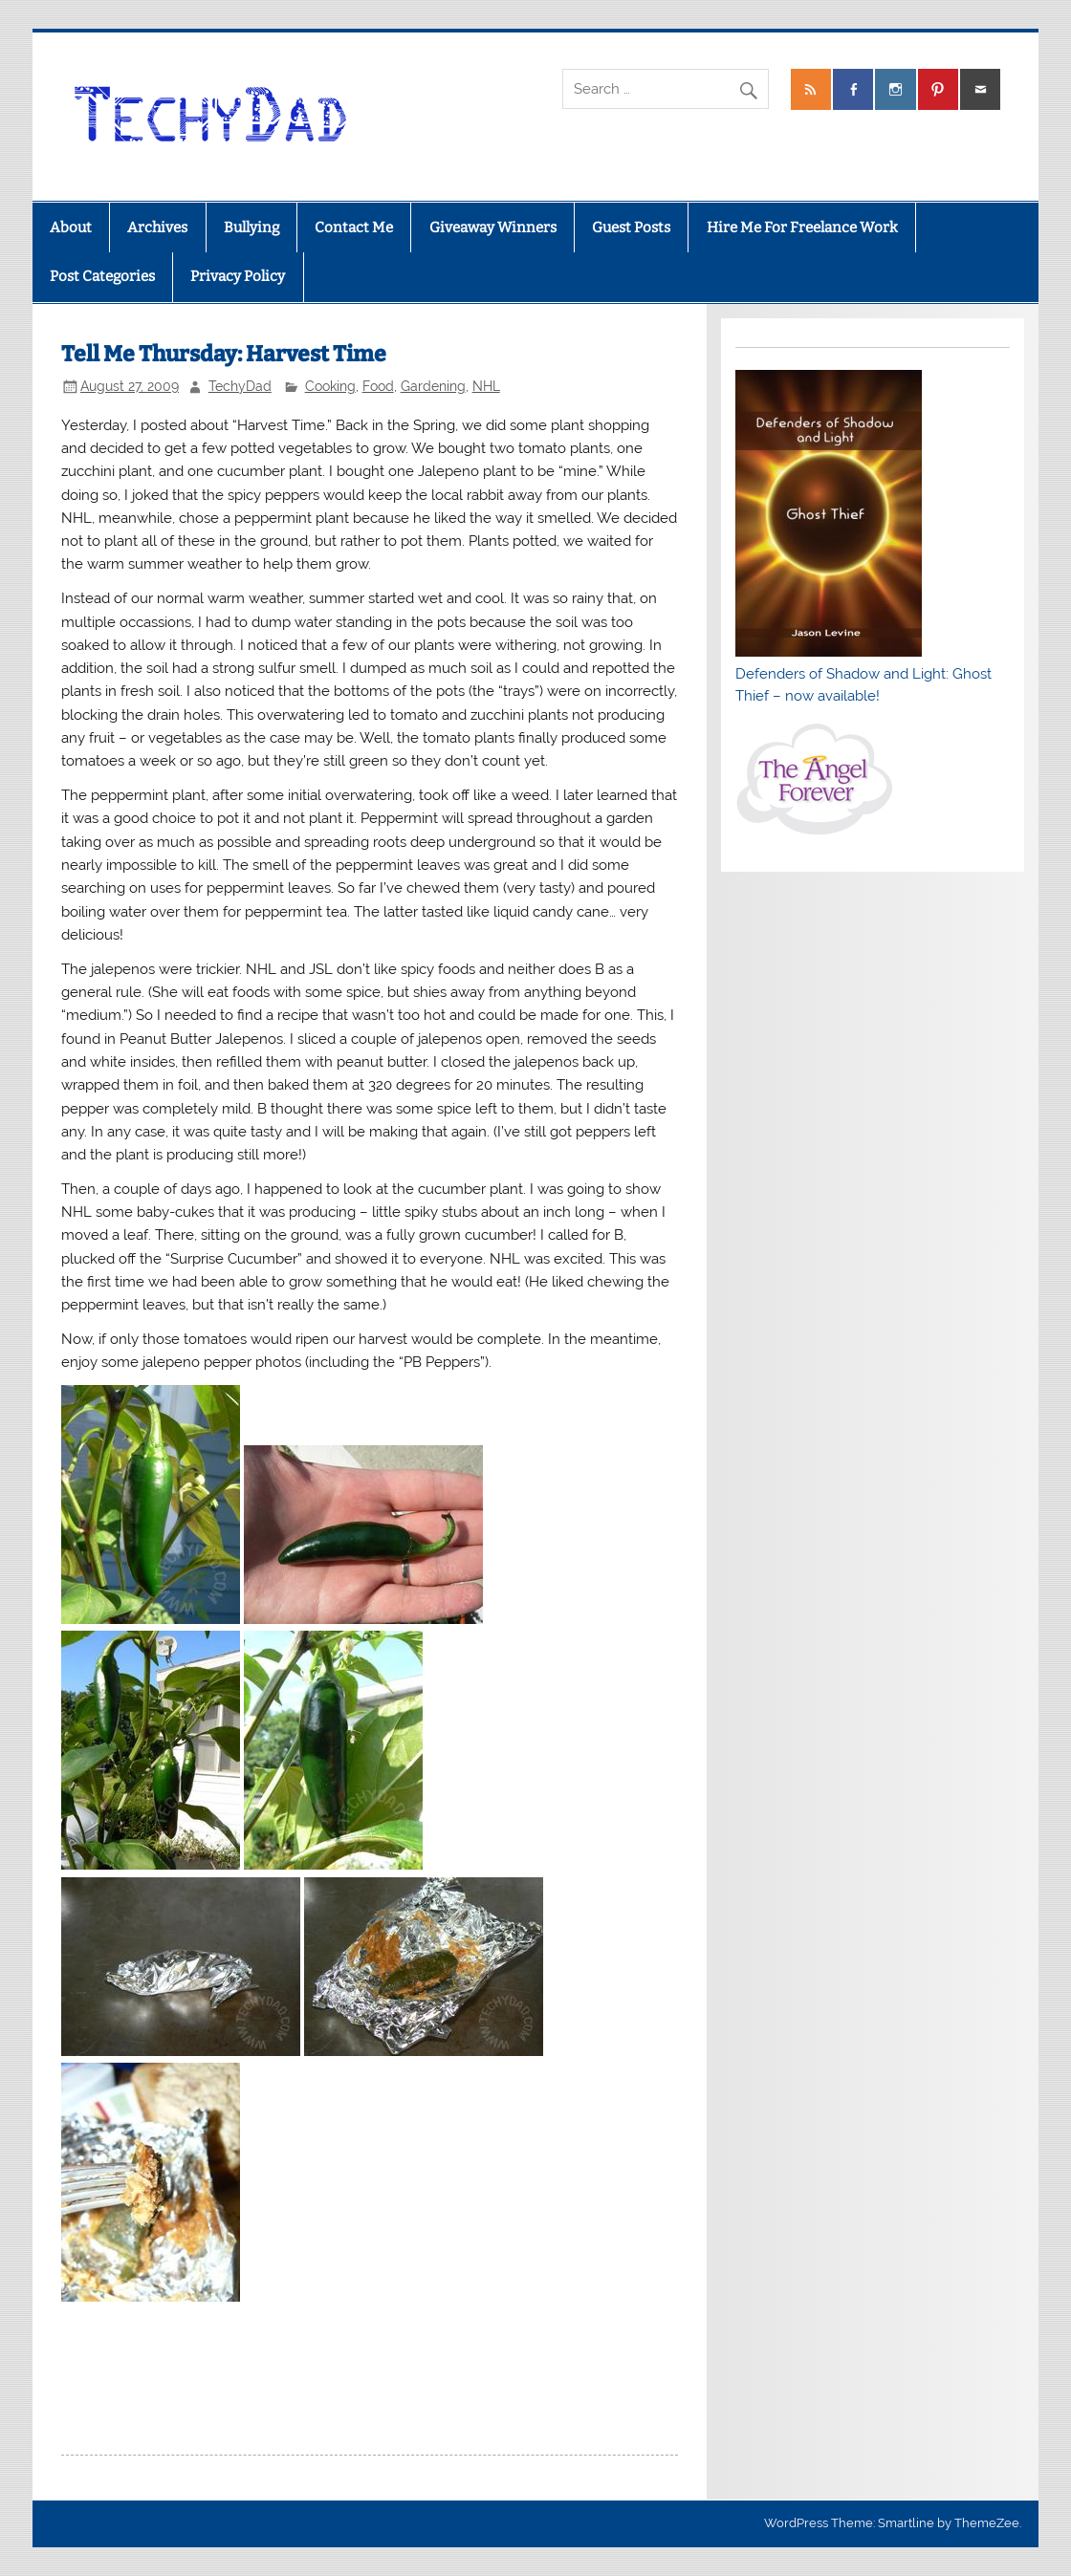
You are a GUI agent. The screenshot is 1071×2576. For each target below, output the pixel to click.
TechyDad (240, 386)
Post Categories (102, 276)
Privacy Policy (237, 276)
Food (378, 386)
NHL (486, 386)
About (71, 227)
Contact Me (354, 227)
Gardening (433, 386)
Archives (157, 227)
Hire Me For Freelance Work (802, 227)
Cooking (330, 386)
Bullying (251, 227)
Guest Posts (631, 227)
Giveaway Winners (493, 227)
